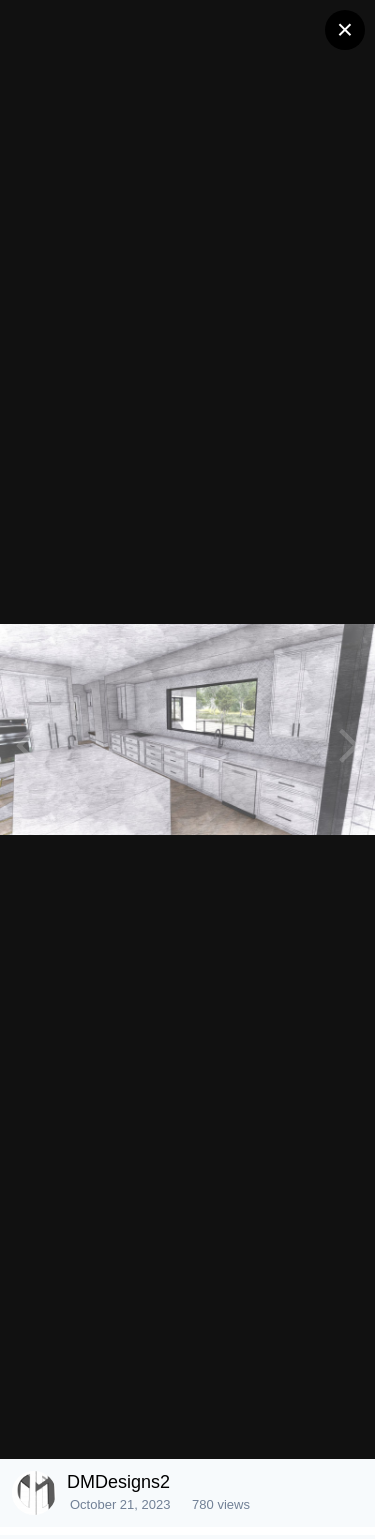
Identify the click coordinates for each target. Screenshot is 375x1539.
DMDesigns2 (118, 1482)
